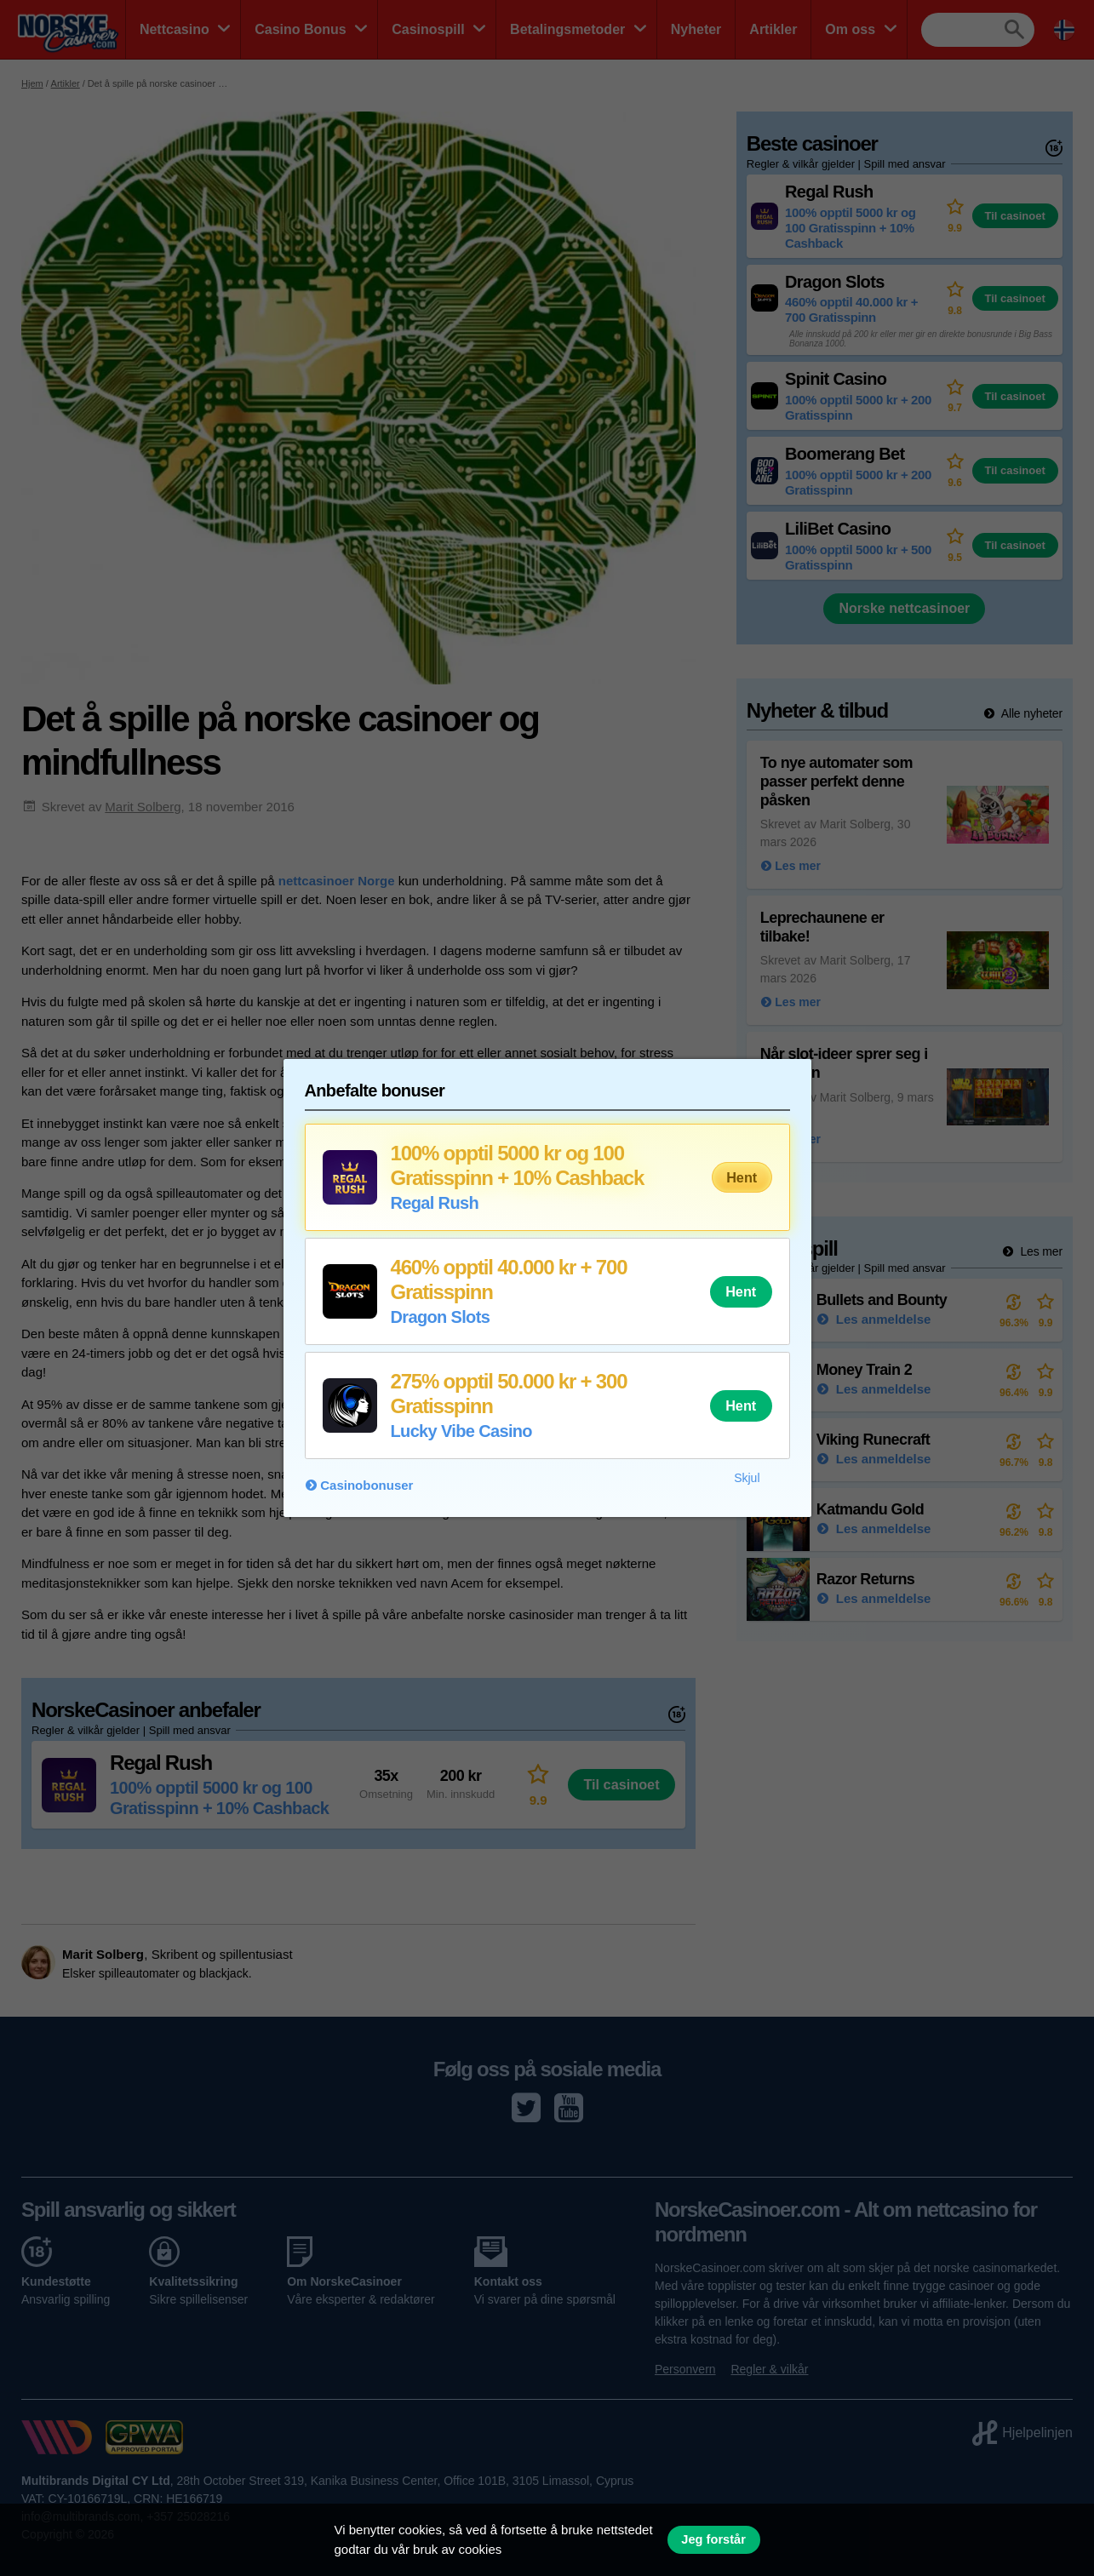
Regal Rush (435, 1203)
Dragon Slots (440, 1317)
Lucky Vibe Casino (461, 1431)
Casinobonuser (366, 1485)
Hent (741, 1177)
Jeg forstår (713, 2539)
